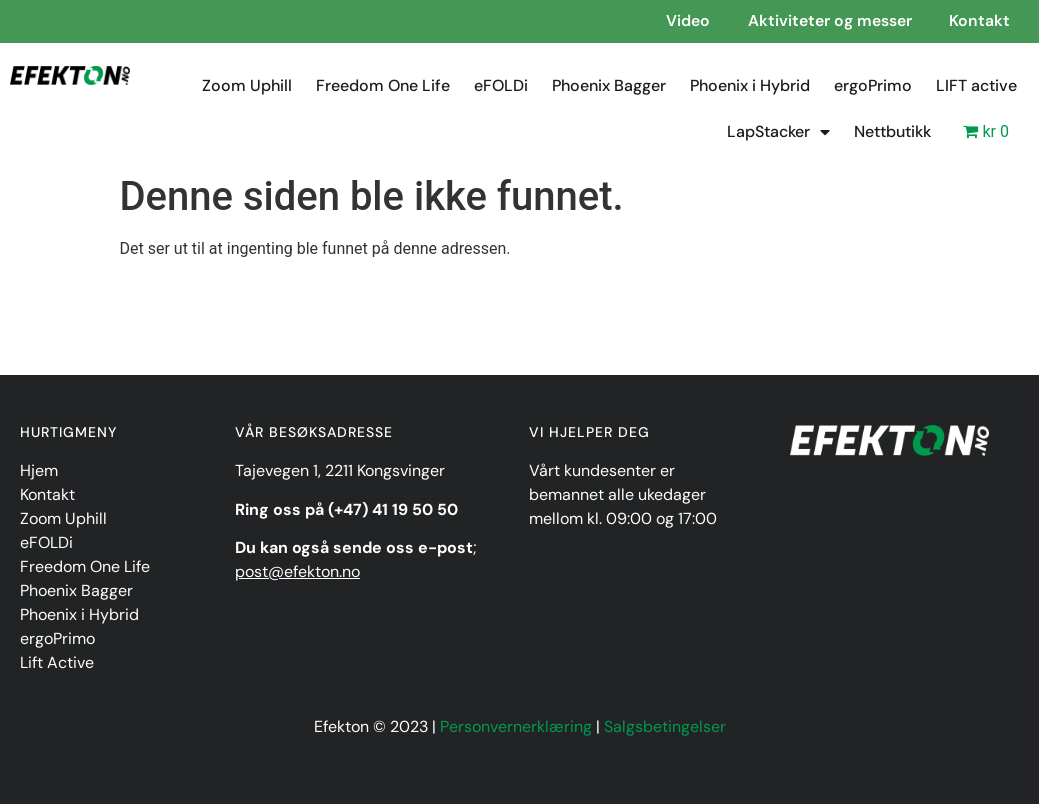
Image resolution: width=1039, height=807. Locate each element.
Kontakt (47, 497)
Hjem (39, 473)
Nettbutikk (892, 134)
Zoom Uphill (247, 88)
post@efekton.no (297, 574)
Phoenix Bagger (609, 88)
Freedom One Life (383, 88)
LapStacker (778, 135)
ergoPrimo (873, 88)
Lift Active (57, 665)
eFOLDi (501, 88)
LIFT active (976, 88)
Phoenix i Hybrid (750, 88)
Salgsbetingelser (665, 729)
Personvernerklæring (516, 729)
